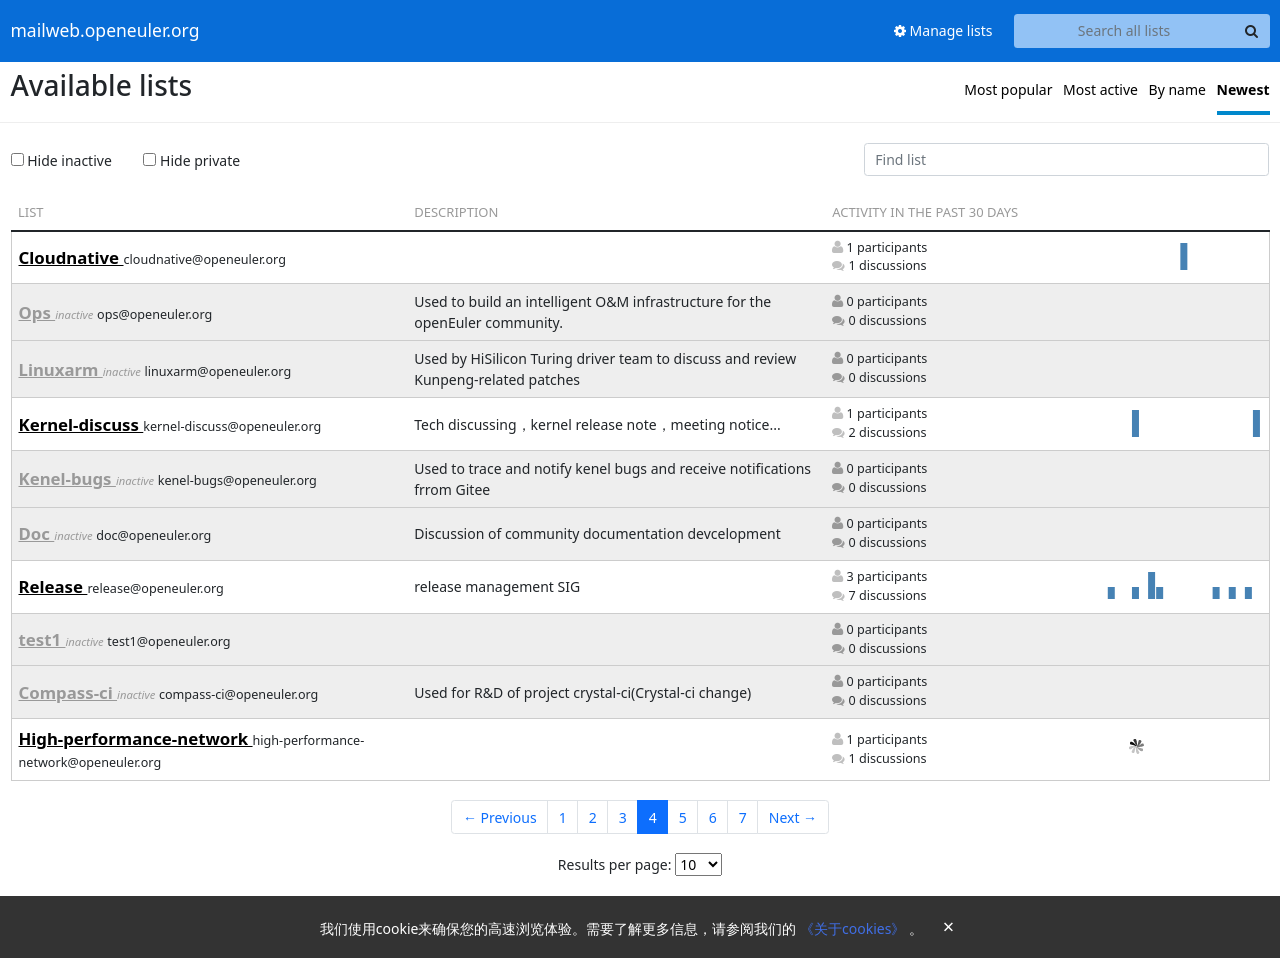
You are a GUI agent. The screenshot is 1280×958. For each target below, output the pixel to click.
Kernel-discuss (81, 424)
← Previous (500, 817)
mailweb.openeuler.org (105, 31)
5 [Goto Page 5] (683, 817)
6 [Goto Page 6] (713, 817)
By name (1177, 89)
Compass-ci (68, 692)
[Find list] (1067, 160)
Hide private (191, 160)
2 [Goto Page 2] (593, 817)
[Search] (1252, 31)
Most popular (1008, 89)
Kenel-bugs (67, 478)
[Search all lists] (1124, 31)
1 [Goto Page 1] (563, 817)
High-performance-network (136, 738)
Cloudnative (71, 257)
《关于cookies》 (854, 928)
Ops (37, 312)
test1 (42, 639)
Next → (793, 817)
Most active (1100, 89)
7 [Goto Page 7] (743, 817)
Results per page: (615, 864)
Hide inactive (61, 160)
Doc (37, 533)
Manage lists (943, 30)
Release (53, 586)
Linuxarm (61, 369)
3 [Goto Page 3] (623, 817)
